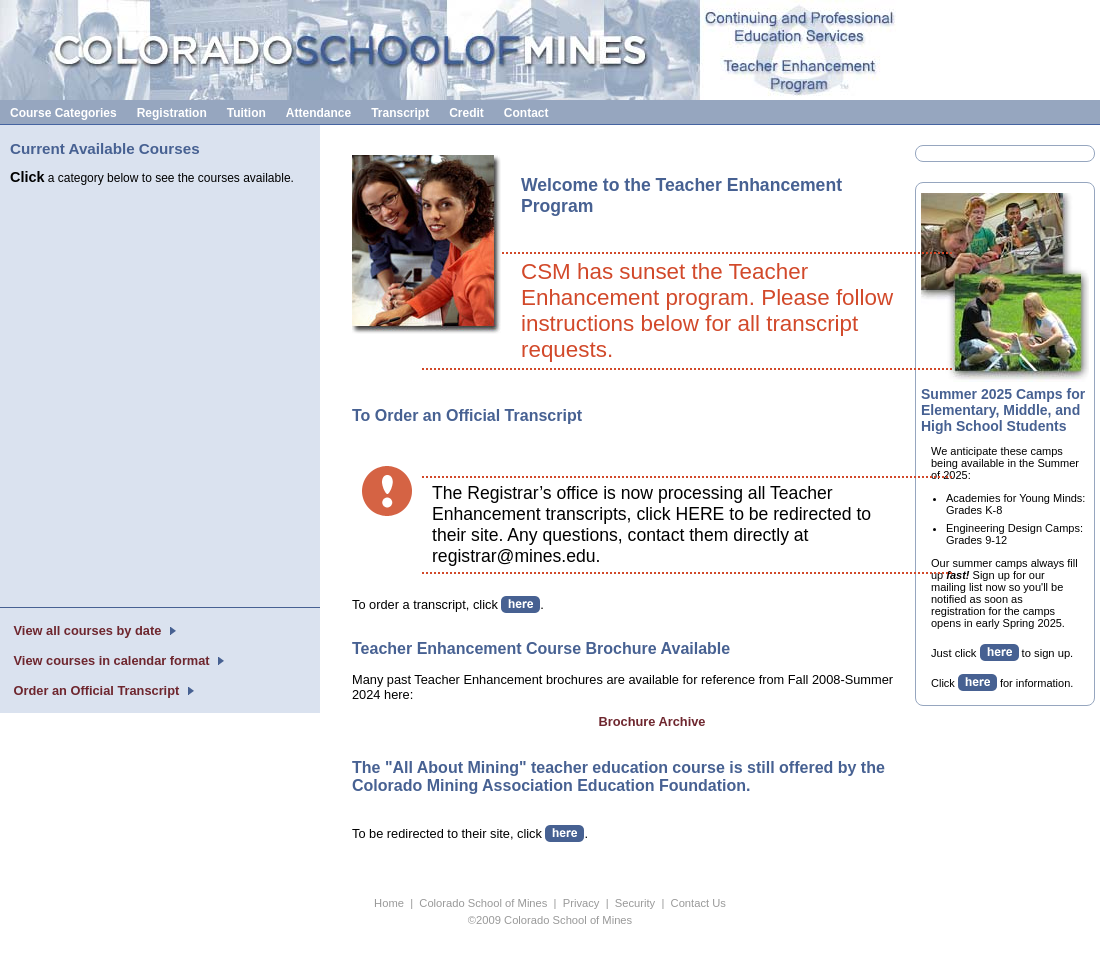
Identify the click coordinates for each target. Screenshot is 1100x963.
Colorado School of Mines (483, 903)
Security (635, 903)
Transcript (400, 113)
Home (389, 903)
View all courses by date (87, 630)
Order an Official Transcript (96, 690)
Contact (526, 113)
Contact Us (698, 903)
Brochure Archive (652, 721)
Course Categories (63, 113)
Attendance (318, 113)
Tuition (246, 113)
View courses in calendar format (111, 660)
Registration (172, 113)
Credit (466, 113)
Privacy (581, 903)
